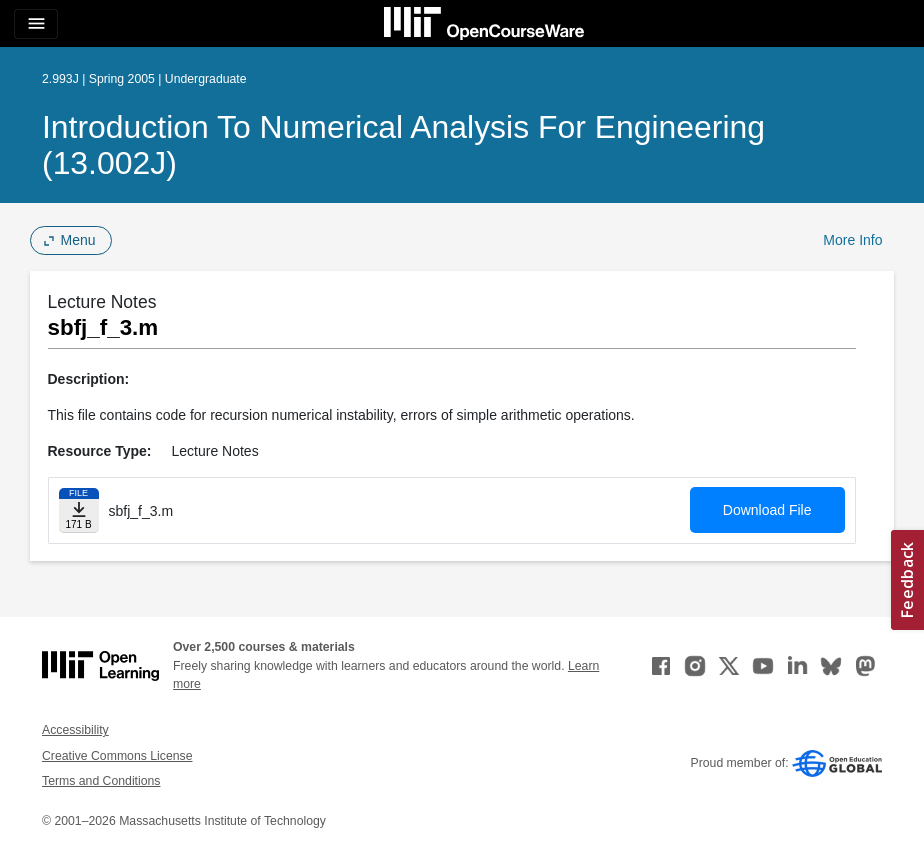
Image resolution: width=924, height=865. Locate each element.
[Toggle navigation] (36, 24)
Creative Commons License (117, 756)
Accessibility (75, 730)
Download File (767, 510)
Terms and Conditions (101, 781)
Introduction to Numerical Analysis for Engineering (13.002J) (403, 145)
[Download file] (79, 510)
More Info (852, 240)
